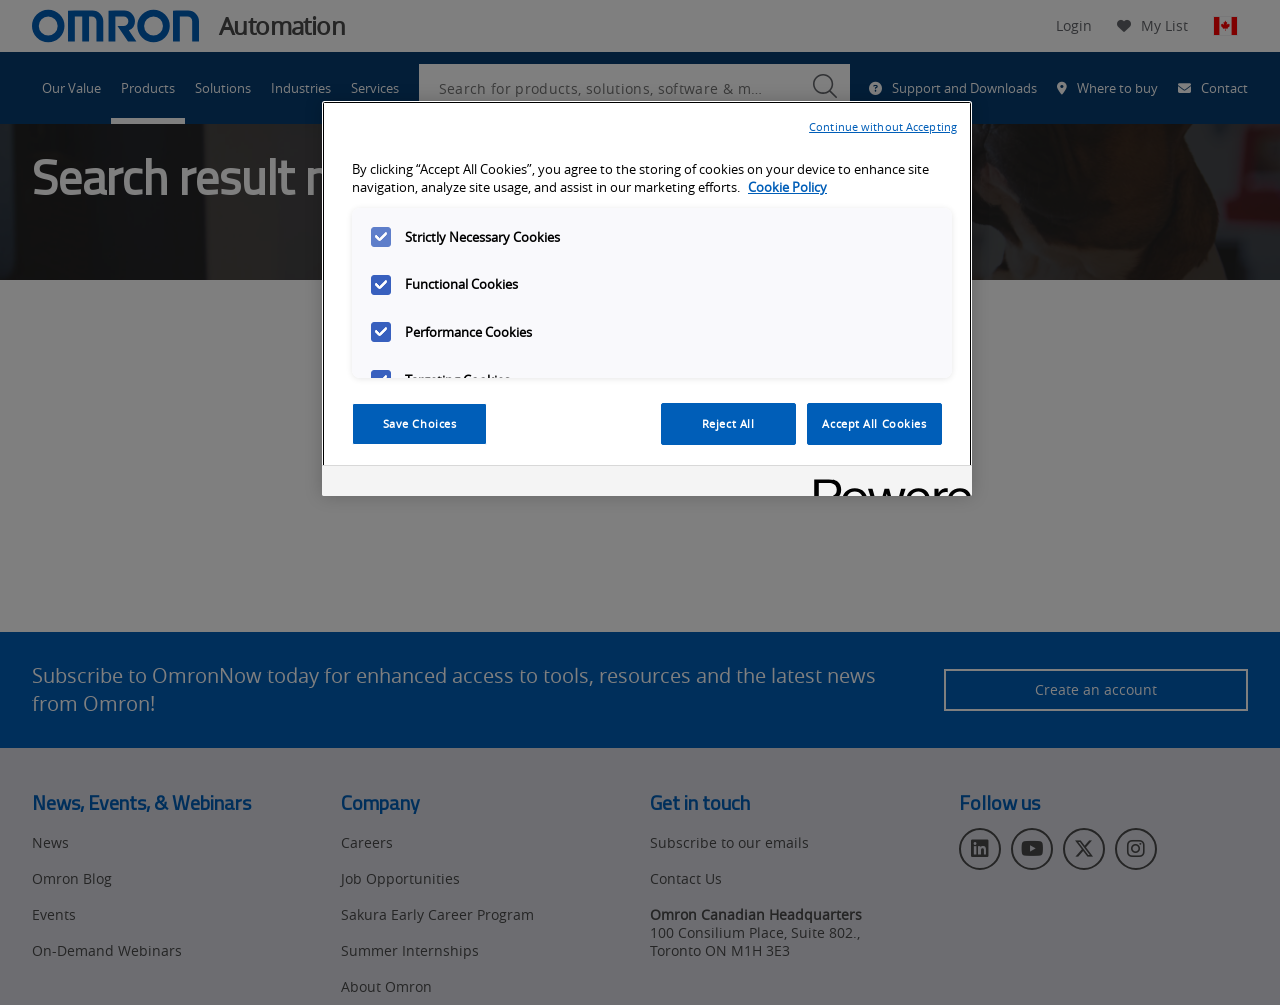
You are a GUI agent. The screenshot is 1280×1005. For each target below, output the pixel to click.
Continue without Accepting (883, 126)
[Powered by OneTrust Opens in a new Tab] (886, 483)
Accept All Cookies (874, 423)
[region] (647, 299)
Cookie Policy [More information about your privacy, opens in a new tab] (787, 187)
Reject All (728, 423)
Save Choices (420, 423)
